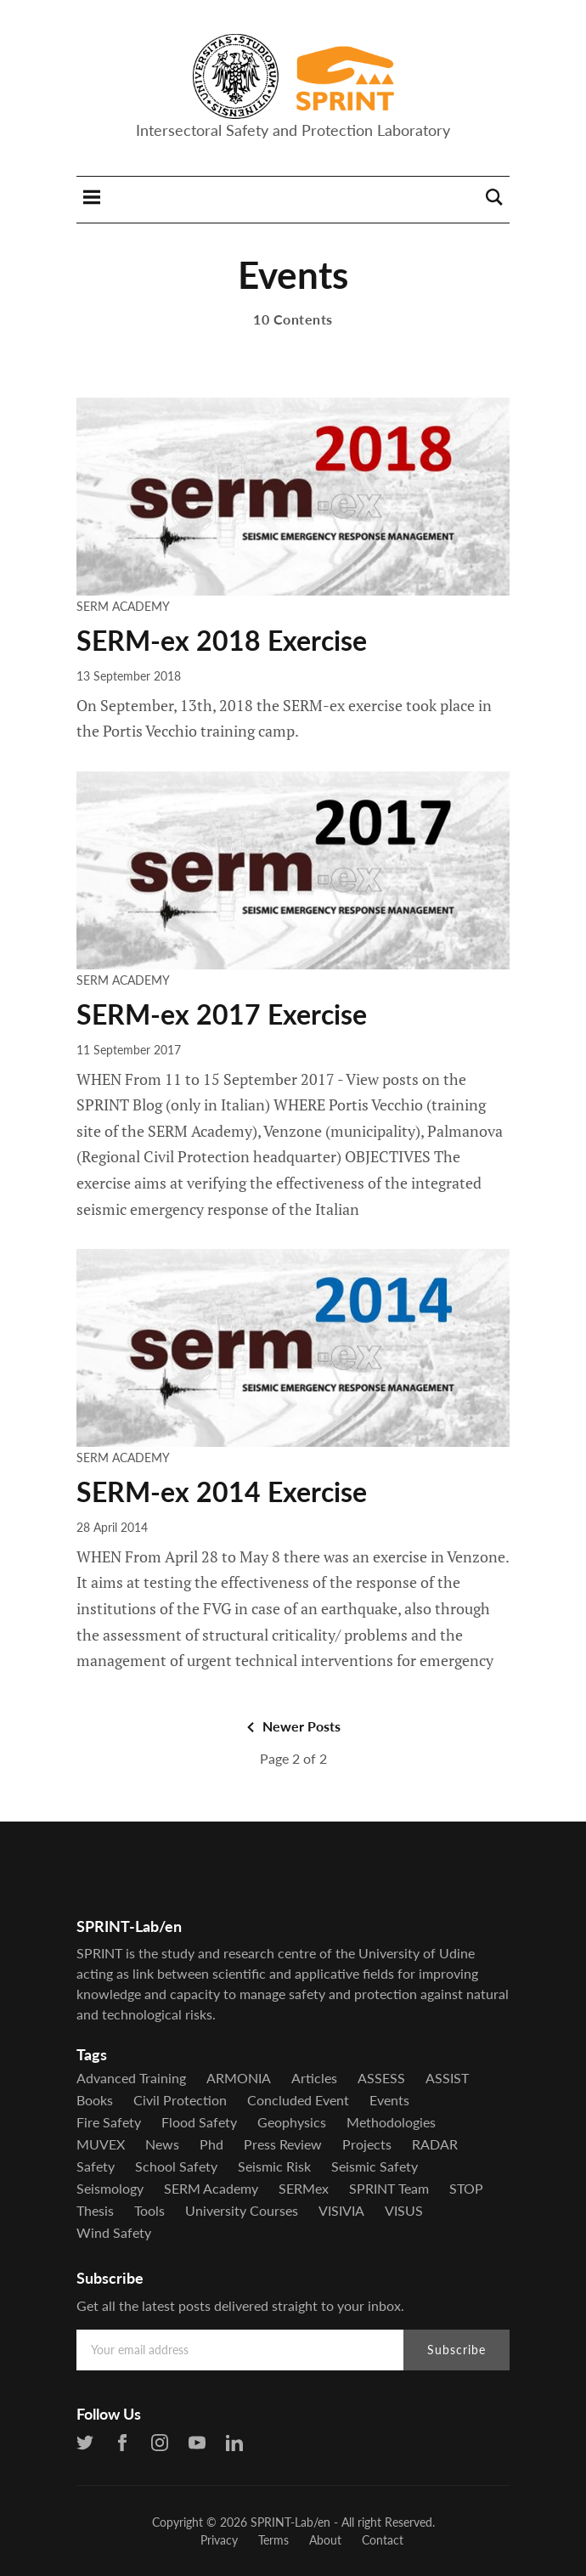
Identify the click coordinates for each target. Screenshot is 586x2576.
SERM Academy (123, 606)
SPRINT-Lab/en (290, 2522)
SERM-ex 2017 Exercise (221, 1014)
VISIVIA (341, 2210)
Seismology (110, 2188)
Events (389, 2100)
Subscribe (456, 2349)
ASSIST (447, 2078)
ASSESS (381, 2078)
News (162, 2144)
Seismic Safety (374, 2166)
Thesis (95, 2210)
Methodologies (391, 2122)
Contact (382, 2540)
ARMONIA (238, 2078)
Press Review (283, 2144)
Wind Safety (113, 2233)
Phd (211, 2144)
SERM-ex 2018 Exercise (221, 640)
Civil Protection (180, 2100)
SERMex (304, 2188)
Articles (314, 2078)
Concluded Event (298, 2100)
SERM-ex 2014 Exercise (221, 1491)
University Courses (241, 2210)
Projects (367, 2144)
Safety (95, 2166)
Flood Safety (199, 2122)
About (325, 2540)
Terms (273, 2540)
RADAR (435, 2144)
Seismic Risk (274, 2166)
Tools (149, 2210)
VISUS (404, 2210)
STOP (466, 2188)
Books (94, 2100)
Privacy (219, 2540)
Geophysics (291, 2122)
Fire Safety (108, 2122)
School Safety (176, 2166)
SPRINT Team (389, 2188)
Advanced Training (131, 2078)
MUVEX (100, 2144)
